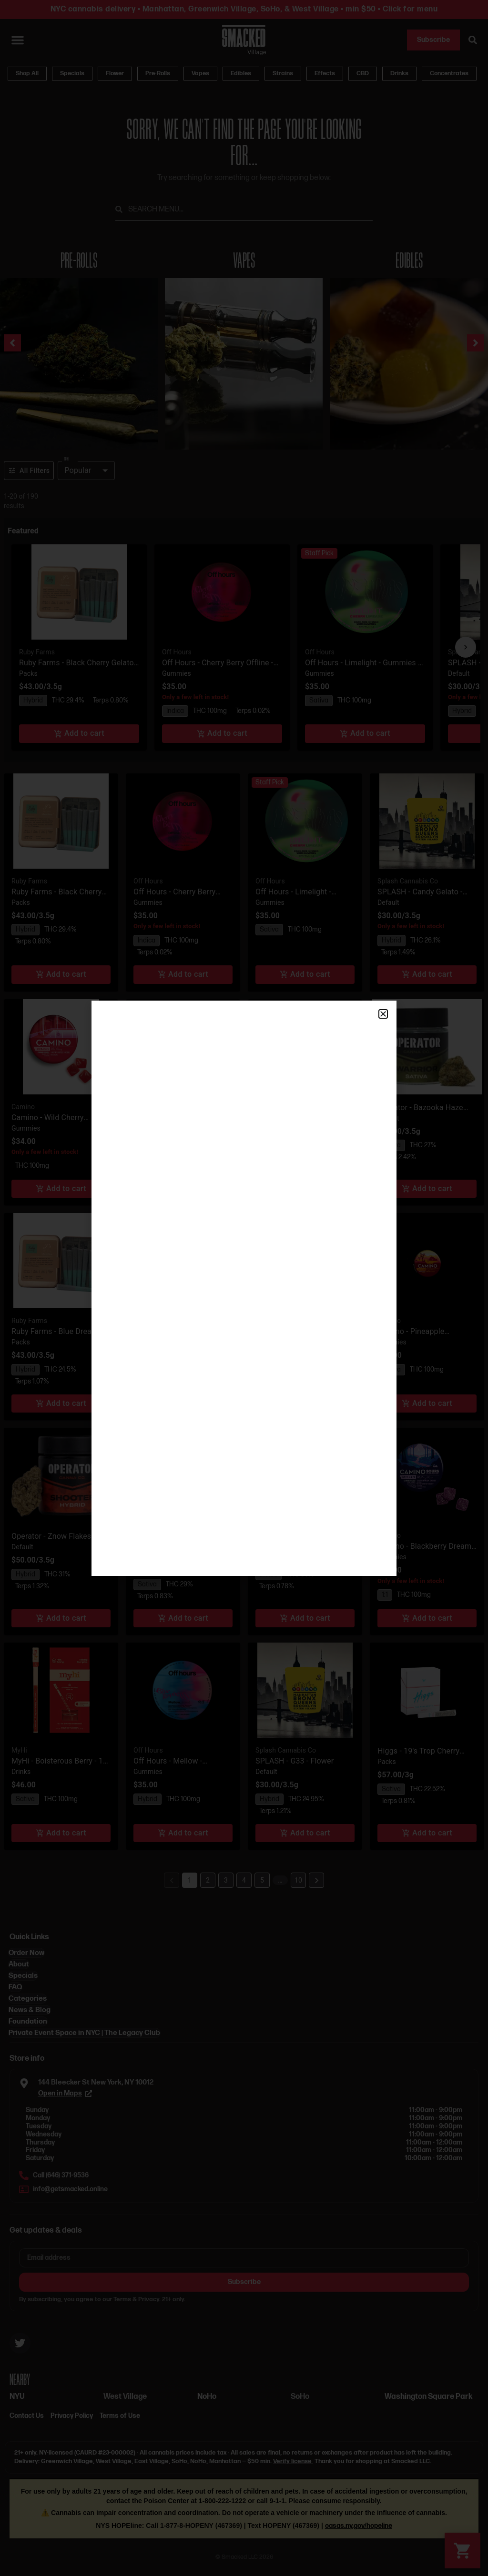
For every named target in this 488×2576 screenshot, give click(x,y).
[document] (244, 1288)
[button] (383, 1014)
